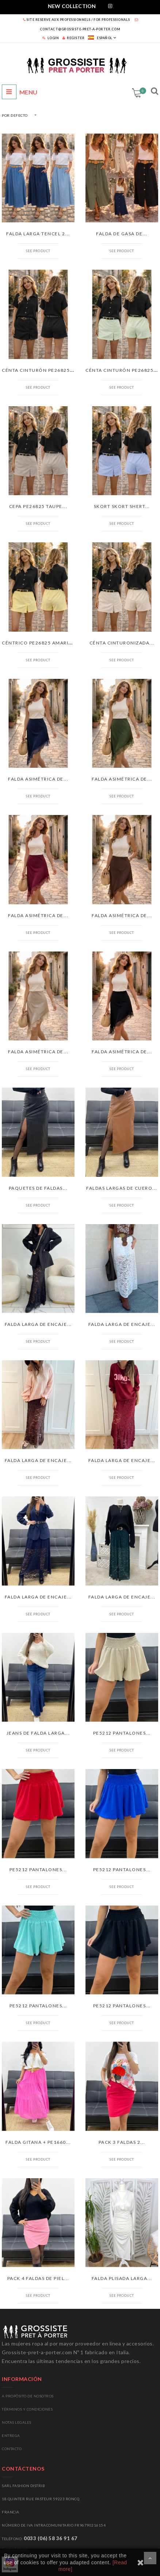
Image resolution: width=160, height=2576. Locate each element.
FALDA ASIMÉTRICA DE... (38, 779)
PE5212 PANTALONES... (122, 1733)
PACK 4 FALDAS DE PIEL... (38, 2278)
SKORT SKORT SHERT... (122, 506)
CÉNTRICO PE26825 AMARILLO (40, 643)
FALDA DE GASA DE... (122, 233)
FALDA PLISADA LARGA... (122, 2278)
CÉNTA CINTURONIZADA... (122, 643)
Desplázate (150, 2558)
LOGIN (50, 38)
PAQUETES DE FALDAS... (38, 1188)
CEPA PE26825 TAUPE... (38, 506)
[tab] (80, 7)
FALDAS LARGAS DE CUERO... (121, 1188)
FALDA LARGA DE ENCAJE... (38, 1324)
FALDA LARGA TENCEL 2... (38, 233)
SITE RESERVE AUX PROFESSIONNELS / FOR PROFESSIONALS (76, 20)
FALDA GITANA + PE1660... (38, 2142)
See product (38, 251)
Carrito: (142, 90)
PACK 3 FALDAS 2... (122, 2142)
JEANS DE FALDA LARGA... (38, 1733)
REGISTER (73, 38)
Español (100, 38)
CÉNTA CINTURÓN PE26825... (38, 370)
